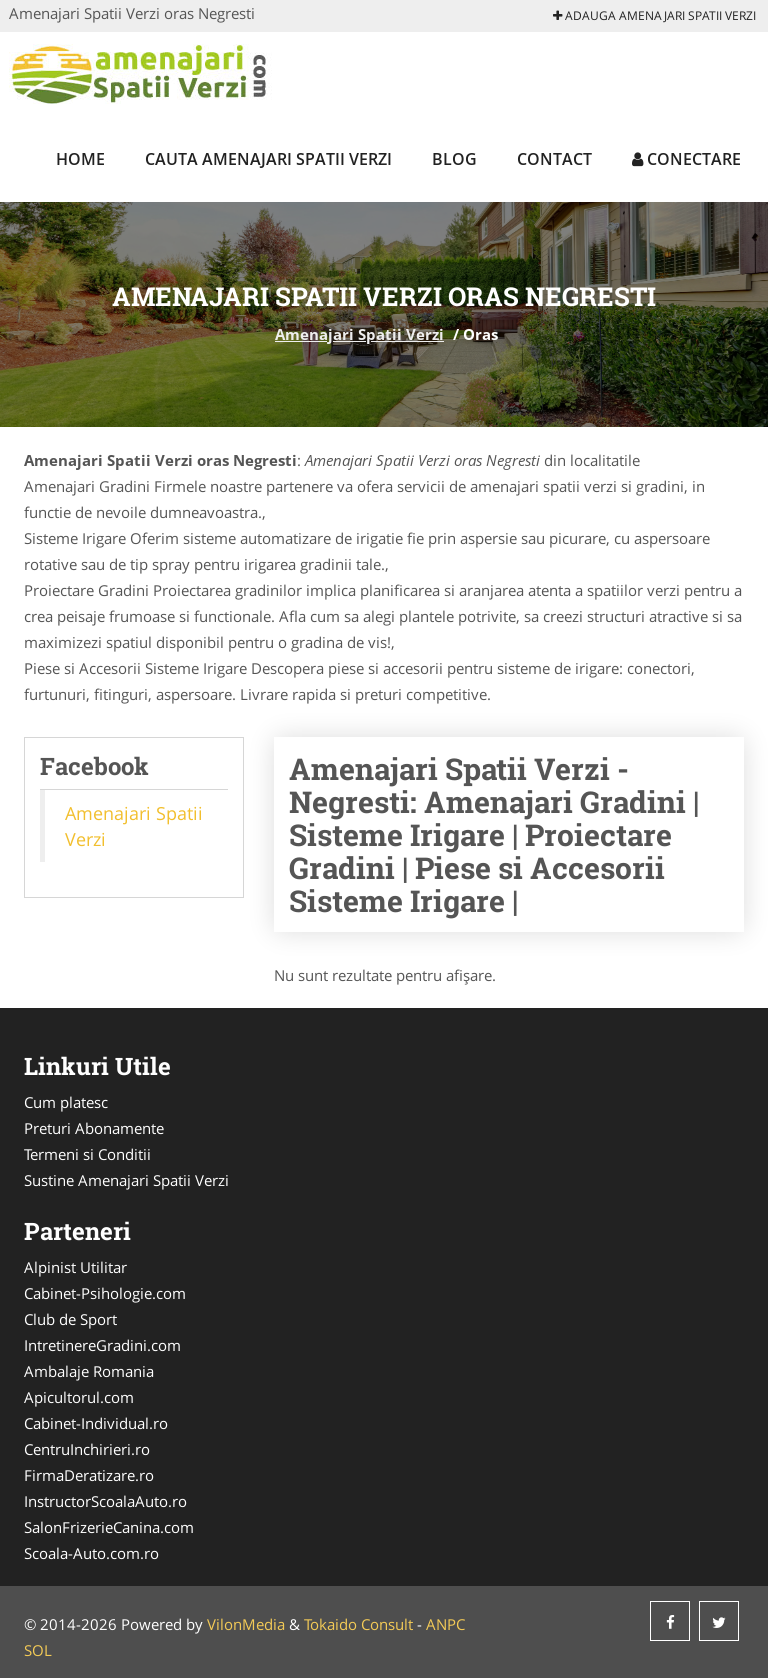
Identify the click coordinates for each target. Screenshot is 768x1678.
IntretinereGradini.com (102, 1345)
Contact (554, 159)
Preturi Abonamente (94, 1128)
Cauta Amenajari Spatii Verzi (268, 159)
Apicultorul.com (79, 1397)
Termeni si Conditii (87, 1154)
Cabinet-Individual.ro (96, 1423)
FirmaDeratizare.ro (89, 1475)
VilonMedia (246, 1624)
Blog (454, 159)
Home (80, 159)
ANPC (445, 1624)
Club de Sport (70, 1319)
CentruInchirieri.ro (87, 1449)
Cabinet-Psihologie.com (105, 1293)
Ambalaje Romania (89, 1371)
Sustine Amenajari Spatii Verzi (126, 1180)
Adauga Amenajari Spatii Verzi (654, 15)
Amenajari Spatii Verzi (359, 334)
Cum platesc (66, 1102)
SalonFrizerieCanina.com (109, 1527)
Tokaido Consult (358, 1624)
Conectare (686, 159)
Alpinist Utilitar (75, 1267)
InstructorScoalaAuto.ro (105, 1501)
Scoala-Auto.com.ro (91, 1553)
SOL (38, 1650)
